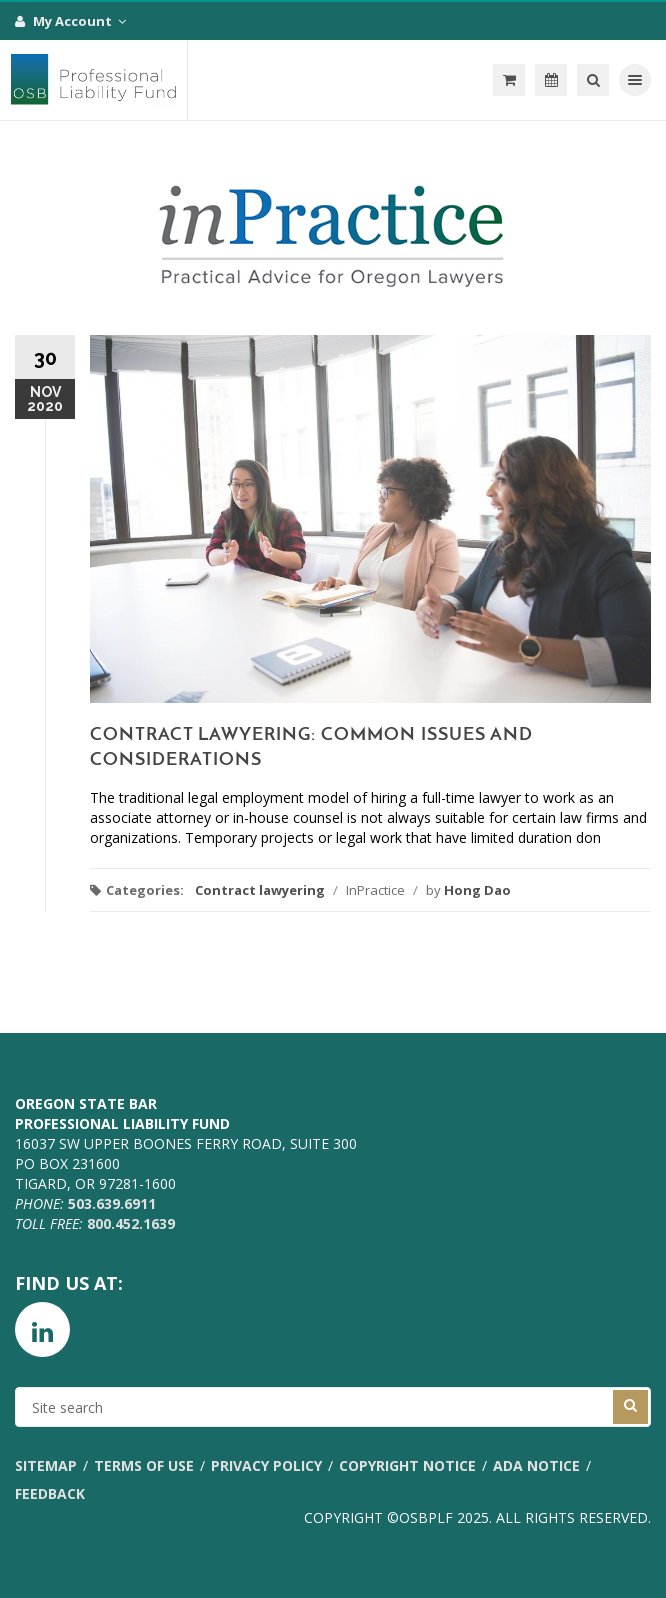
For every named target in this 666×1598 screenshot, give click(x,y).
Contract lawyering (260, 890)
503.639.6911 (112, 1203)
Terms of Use (144, 1465)
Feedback (50, 1493)
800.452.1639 (131, 1223)
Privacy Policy (266, 1465)
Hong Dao (477, 890)
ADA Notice (536, 1465)
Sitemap (46, 1465)
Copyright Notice (407, 1465)
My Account (70, 21)
